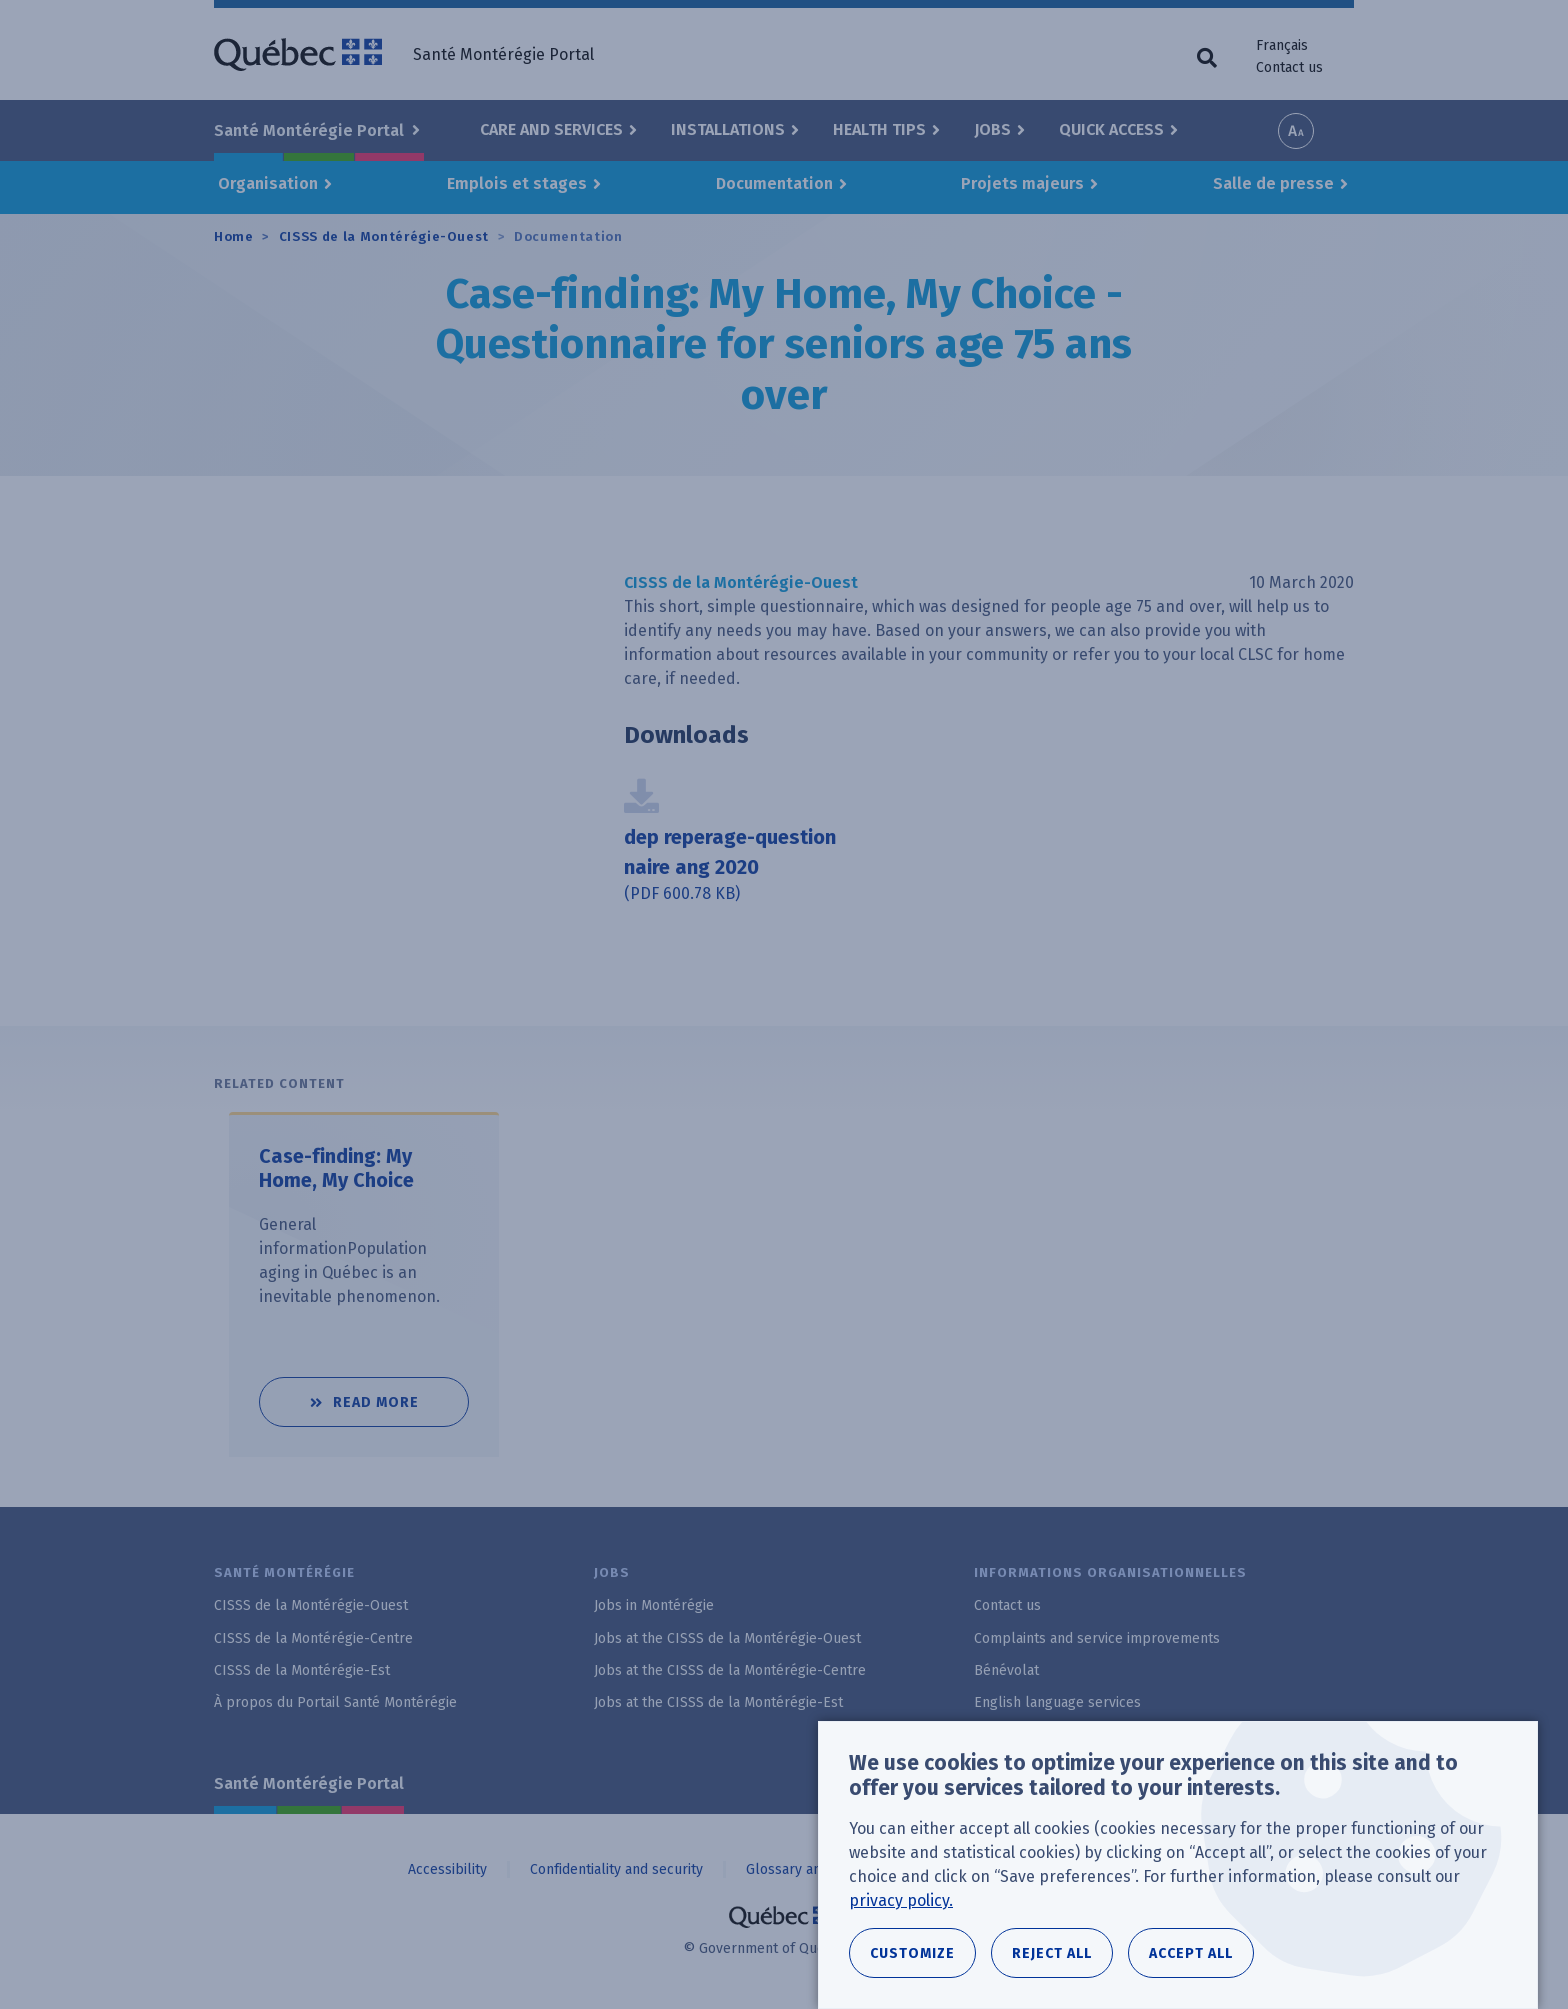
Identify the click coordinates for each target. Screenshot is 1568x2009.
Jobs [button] (992, 129)
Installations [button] (728, 129)
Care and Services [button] (551, 129)
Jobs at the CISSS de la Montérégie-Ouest (727, 1638)
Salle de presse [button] (1273, 183)
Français (1282, 45)
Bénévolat (1006, 1670)
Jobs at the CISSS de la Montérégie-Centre (730, 1670)
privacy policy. (901, 1900)
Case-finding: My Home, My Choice (336, 1169)
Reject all (1052, 1953)
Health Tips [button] (879, 129)
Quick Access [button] (1111, 129)
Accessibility (447, 1869)
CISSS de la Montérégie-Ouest (384, 236)
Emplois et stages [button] (517, 183)
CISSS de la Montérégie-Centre (313, 1638)
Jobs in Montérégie (654, 1605)
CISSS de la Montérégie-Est (302, 1670)
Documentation (568, 236)
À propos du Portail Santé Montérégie (335, 1702)
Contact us (1289, 67)
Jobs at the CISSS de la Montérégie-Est (718, 1702)
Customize (912, 1953)
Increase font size (1296, 131)
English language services (1057, 1702)
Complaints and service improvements (1097, 1638)
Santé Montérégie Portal (309, 1783)
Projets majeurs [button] (1022, 183)
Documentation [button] (774, 183)
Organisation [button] (268, 183)
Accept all (1191, 1953)
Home (234, 236)
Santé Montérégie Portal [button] (311, 130)
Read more (401, 1394)
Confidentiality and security (616, 1869)
